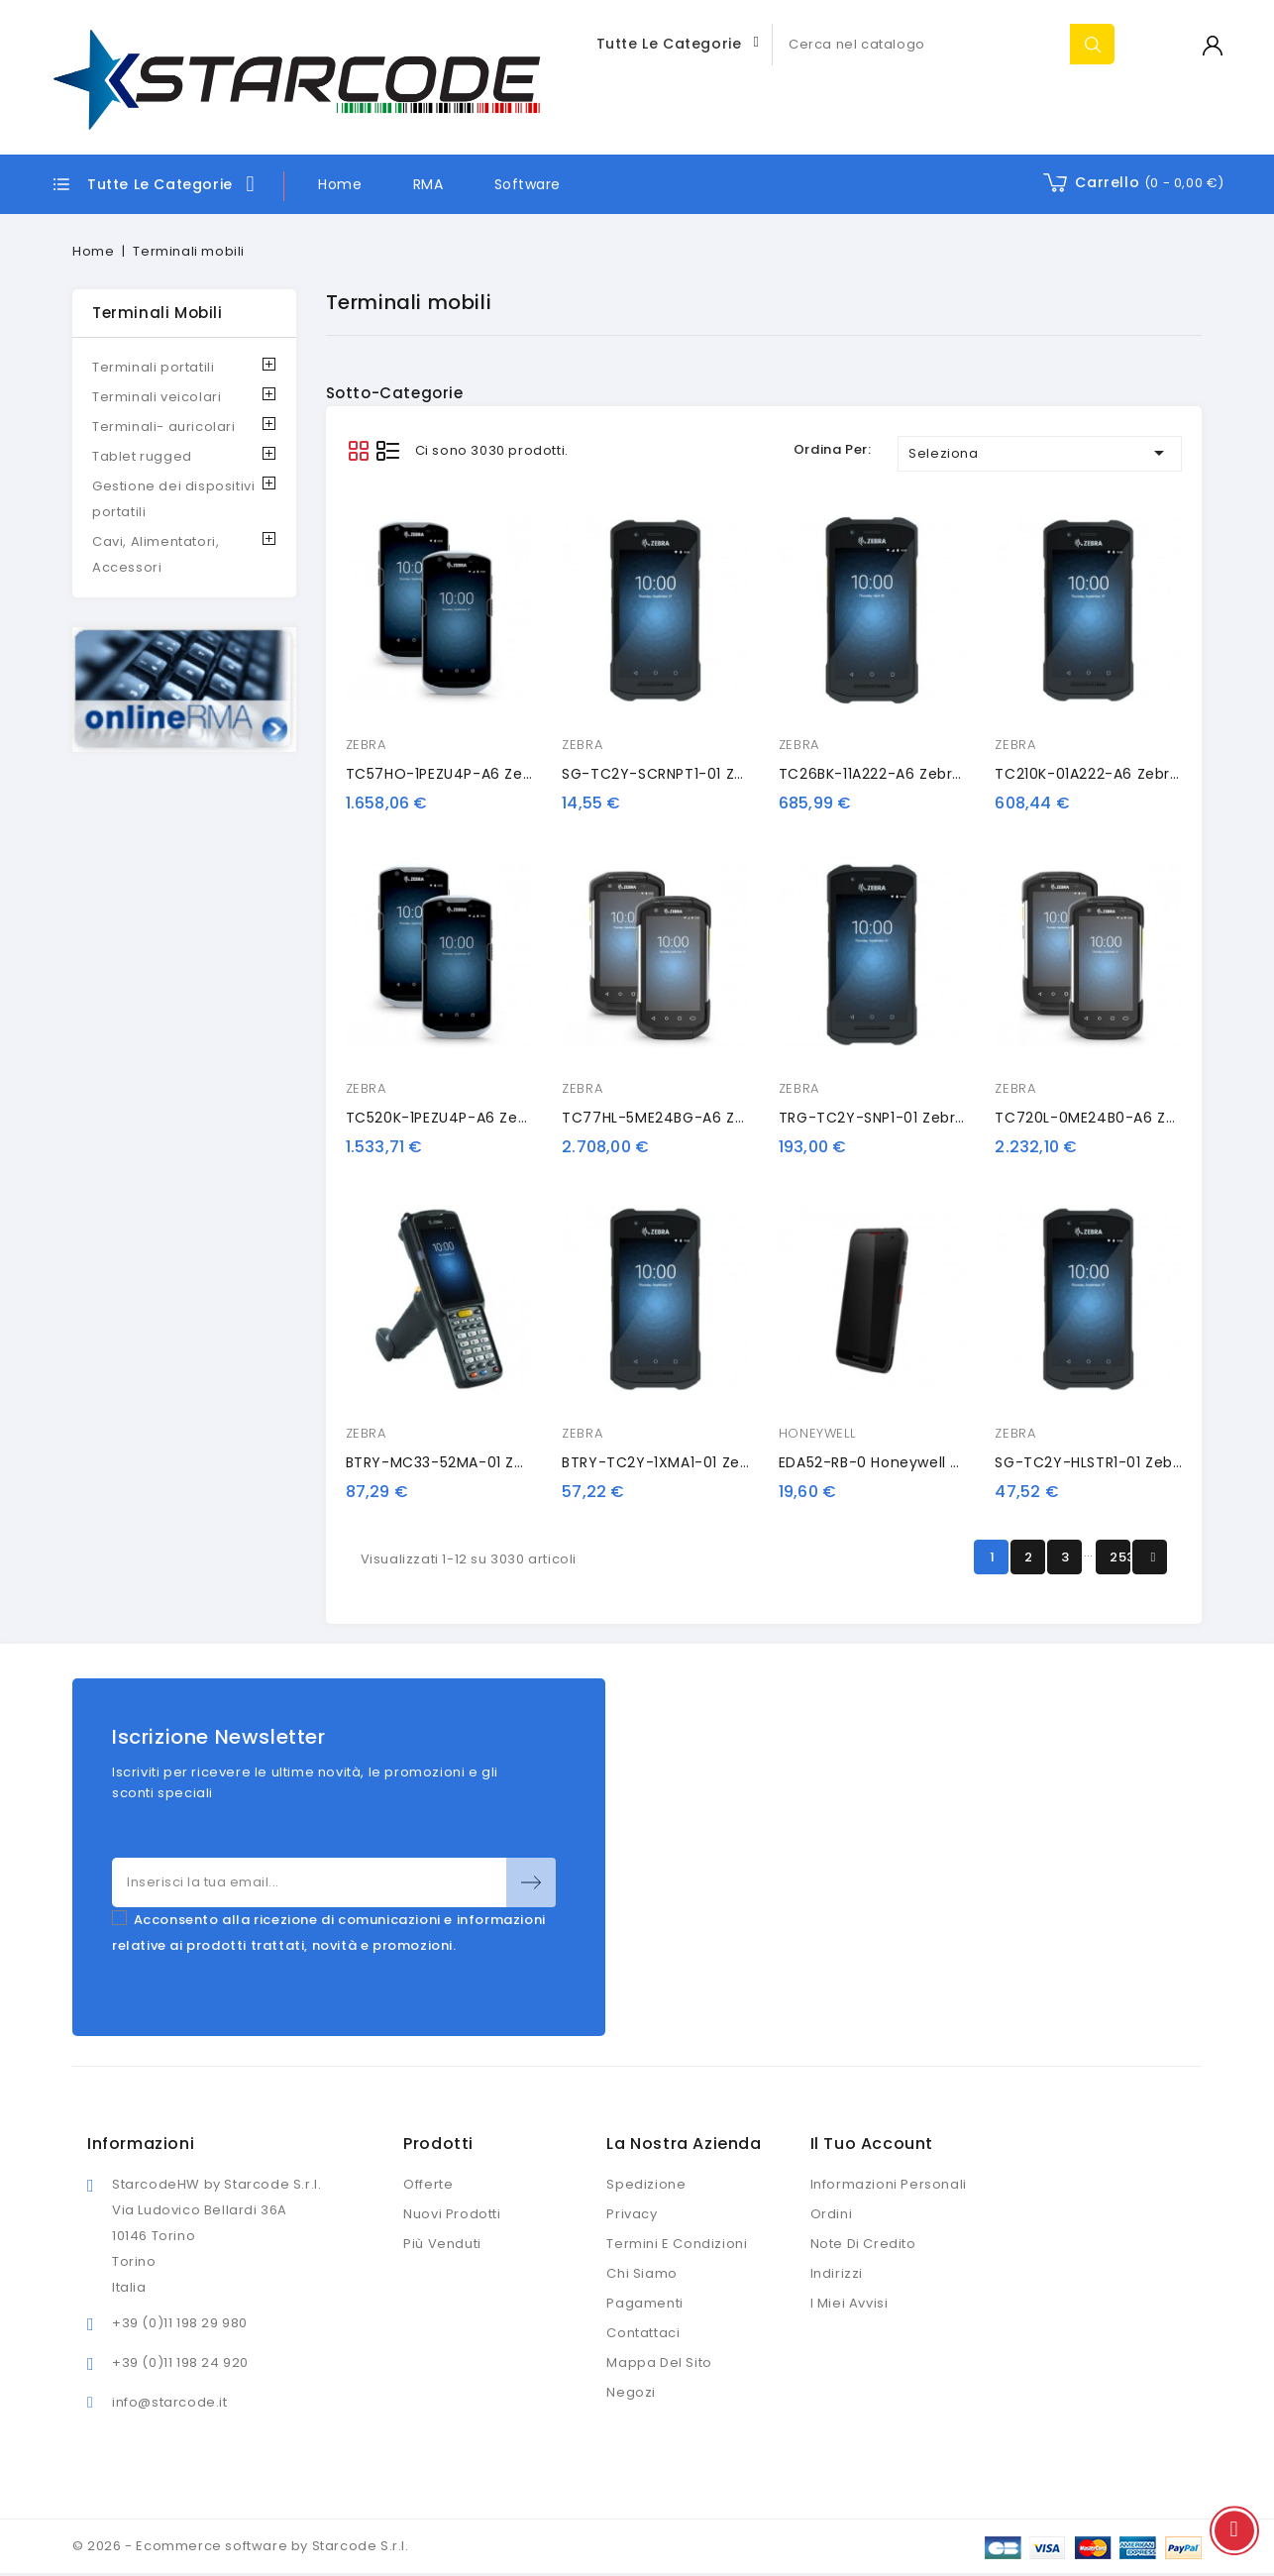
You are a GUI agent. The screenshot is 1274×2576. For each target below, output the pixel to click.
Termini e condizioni (676, 2243)
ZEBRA (366, 744)
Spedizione (646, 2184)
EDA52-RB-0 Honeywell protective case (925, 1462)
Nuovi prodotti (451, 2213)
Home (340, 184)
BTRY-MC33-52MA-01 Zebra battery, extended (516, 1462)
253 (1120, 1557)
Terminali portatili (153, 367)
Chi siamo (641, 2273)
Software (527, 184)
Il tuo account (871, 2143)
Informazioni (140, 2143)
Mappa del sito (658, 2362)
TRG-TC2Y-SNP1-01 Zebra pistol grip (911, 1117)
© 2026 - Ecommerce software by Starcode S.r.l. (240, 2545)
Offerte (428, 2184)
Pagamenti (644, 2303)
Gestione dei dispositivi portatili (173, 499)
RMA (428, 184)
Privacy (631, 2213)
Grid (358, 450)
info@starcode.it (170, 2402)
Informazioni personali (888, 2184)
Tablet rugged (142, 456)
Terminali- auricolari (164, 426)
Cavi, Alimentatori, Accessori (155, 554)
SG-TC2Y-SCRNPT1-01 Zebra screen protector (731, 774)
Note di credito (863, 2243)
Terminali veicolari (156, 396)
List (387, 450)
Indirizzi (836, 2273)
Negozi (631, 2392)
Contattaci (643, 2332)
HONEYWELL (817, 1433)
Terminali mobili (157, 312)
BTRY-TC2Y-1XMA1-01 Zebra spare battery (716, 1462)
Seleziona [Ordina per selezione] (1039, 453)
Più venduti (442, 2243)
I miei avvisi (849, 2303)
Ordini (831, 2213)
